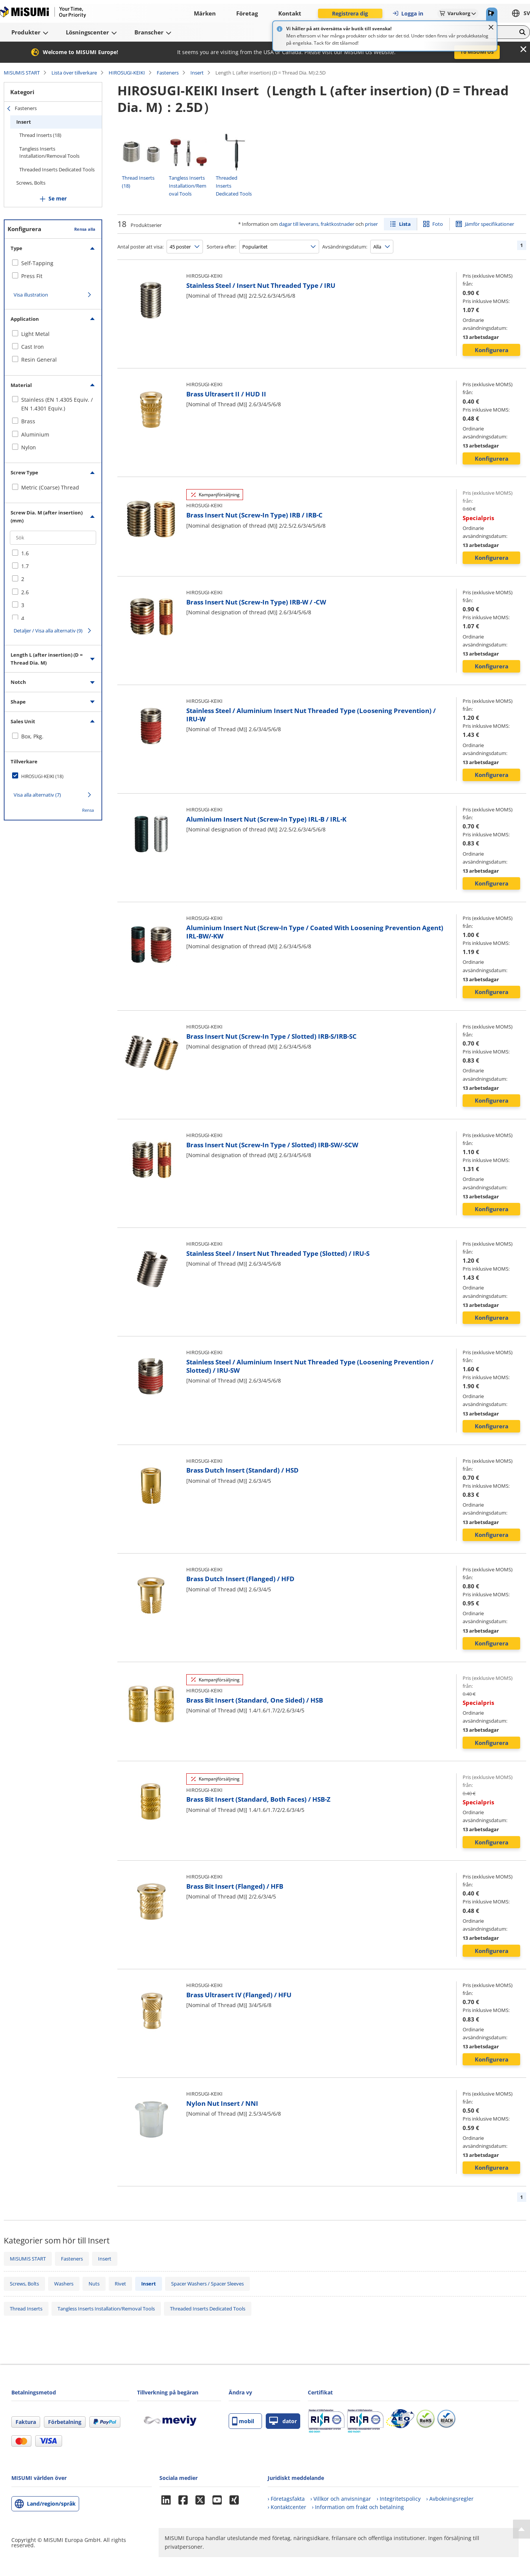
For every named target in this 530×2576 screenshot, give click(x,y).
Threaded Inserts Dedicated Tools (57, 169)
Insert (197, 72)
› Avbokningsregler (450, 2498)
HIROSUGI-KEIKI (127, 72)
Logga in (407, 13)
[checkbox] (53, 263)
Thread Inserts (26, 2308)
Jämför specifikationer (489, 224)
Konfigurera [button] (491, 350)
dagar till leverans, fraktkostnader (316, 224)
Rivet (120, 2283)
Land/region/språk (51, 2503)
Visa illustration (31, 294)
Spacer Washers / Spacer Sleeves (207, 2283)
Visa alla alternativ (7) (37, 794)
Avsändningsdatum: (344, 246)
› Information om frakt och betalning (358, 2507)
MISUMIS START (22, 72)
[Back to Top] (521, 2529)
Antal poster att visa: (140, 246)
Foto (437, 224)
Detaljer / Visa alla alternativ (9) (48, 630)
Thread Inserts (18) (40, 135)
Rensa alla (84, 229)
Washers (63, 2283)
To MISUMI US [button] (477, 51)
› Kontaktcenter (287, 2507)
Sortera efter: (221, 246)
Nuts (94, 2283)
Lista (405, 224)
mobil (243, 2421)
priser (371, 224)
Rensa (88, 810)
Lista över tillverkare (74, 72)
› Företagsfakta (286, 2498)
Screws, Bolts (30, 182)
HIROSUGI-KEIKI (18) (42, 776)
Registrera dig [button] (350, 13)
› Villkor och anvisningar (340, 2498)
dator (283, 2421)
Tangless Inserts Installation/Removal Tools (49, 152)
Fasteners (168, 72)
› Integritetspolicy (399, 2498)
